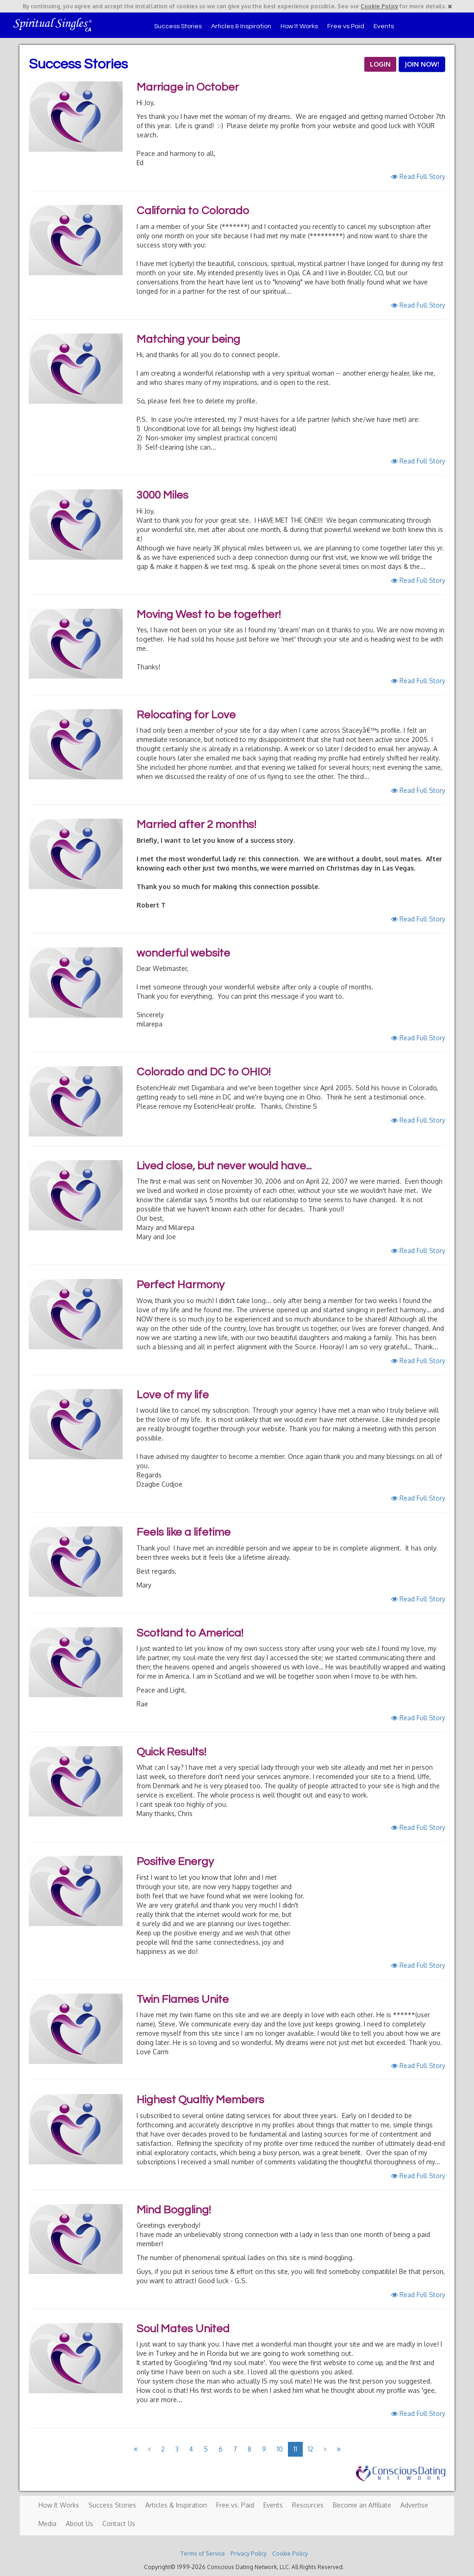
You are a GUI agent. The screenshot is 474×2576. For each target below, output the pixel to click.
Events (384, 26)
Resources (308, 2505)
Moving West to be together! (209, 614)
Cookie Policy (379, 6)
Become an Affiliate (362, 2505)
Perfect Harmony (181, 1285)
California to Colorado (193, 210)
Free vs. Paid (235, 2505)
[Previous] (135, 2449)
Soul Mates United (183, 2329)
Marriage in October (188, 87)
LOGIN (380, 64)
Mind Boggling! (174, 2210)
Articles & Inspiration (241, 26)
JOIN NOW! (422, 64)
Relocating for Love (186, 715)
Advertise (414, 2505)
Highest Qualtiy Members (200, 2100)
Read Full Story (418, 176)
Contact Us (118, 2523)
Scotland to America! (190, 1633)
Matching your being (188, 339)
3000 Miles (162, 495)
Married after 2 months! (196, 824)
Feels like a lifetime (184, 1532)
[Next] (325, 2449)
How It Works (299, 26)
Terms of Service (203, 2553)
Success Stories (178, 26)
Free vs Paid (345, 26)
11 (295, 2449)
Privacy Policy (249, 2553)
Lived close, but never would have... (224, 1166)
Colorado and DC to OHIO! (203, 1072)
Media (47, 2523)
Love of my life (173, 1395)
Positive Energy (175, 1861)
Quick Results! (171, 1752)
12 (310, 2449)
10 (280, 2449)
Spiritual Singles (53, 24)
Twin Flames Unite (183, 1999)
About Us (79, 2523)
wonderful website (183, 953)
